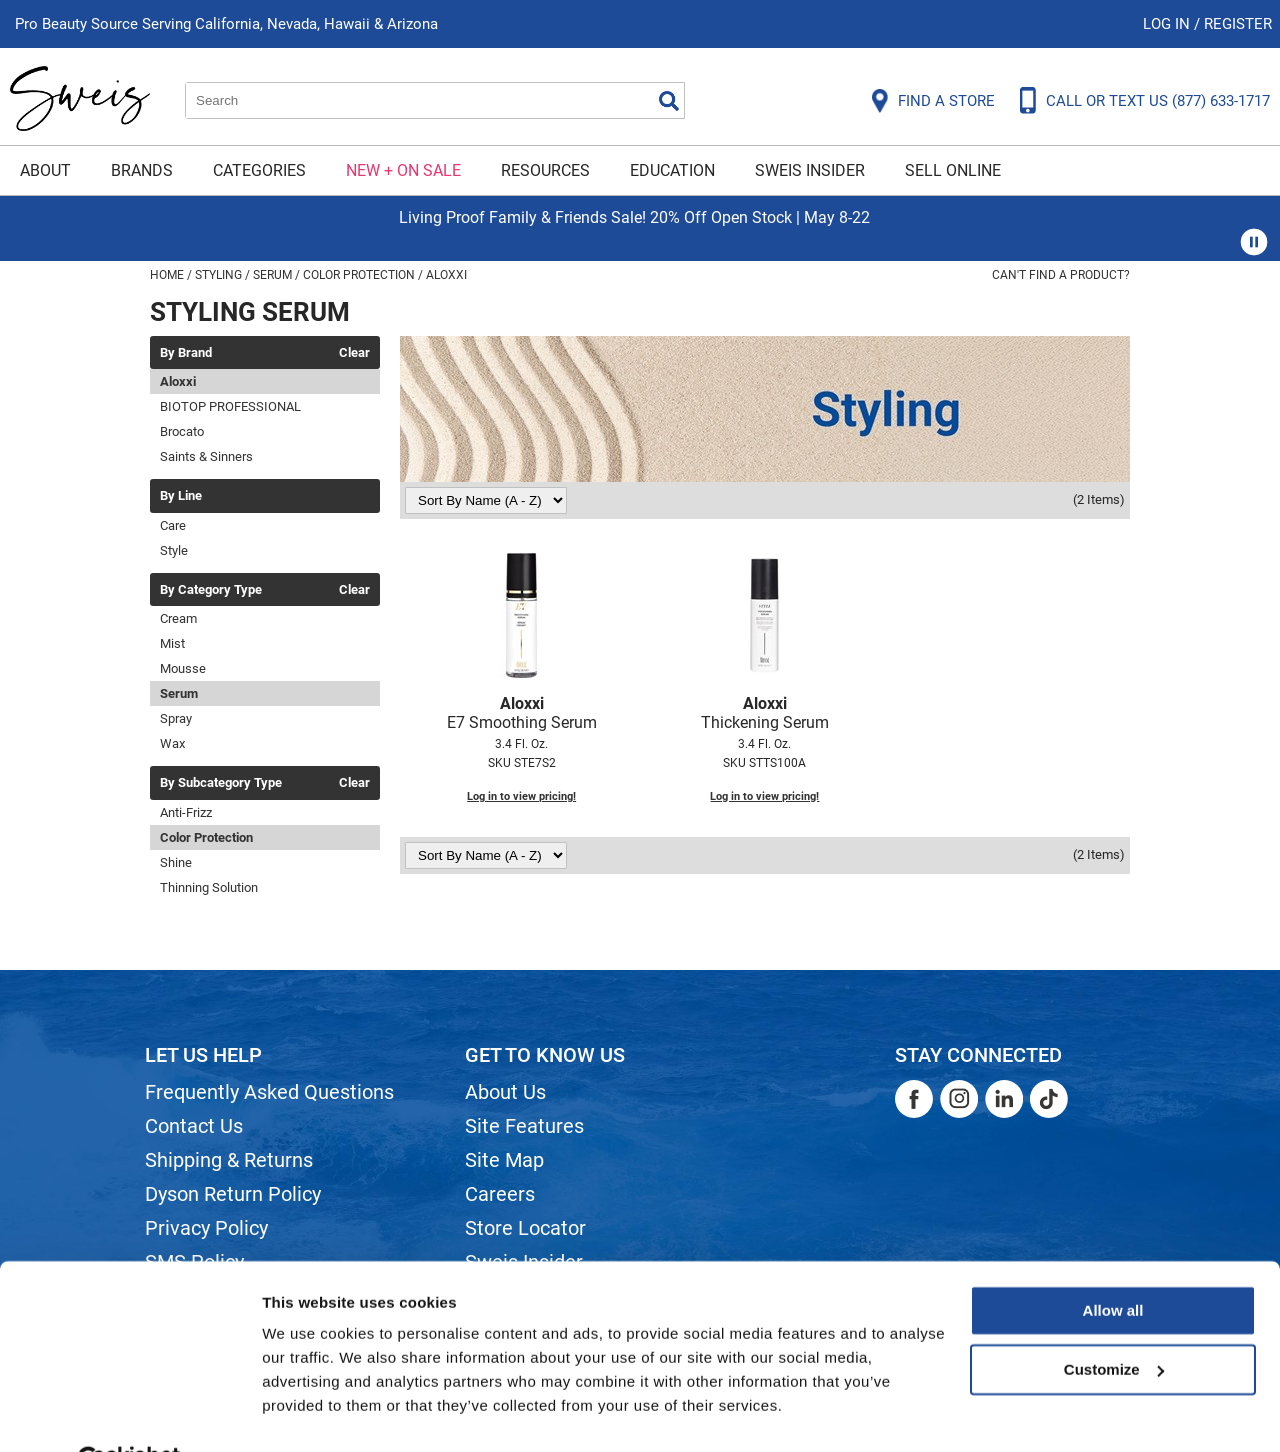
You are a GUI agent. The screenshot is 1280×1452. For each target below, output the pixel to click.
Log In (1168, 24)
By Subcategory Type (221, 783)
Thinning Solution (209, 887)
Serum (179, 693)
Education (672, 170)
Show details (308, 1412)
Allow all (1113, 1262)
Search (669, 101)
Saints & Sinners (206, 456)
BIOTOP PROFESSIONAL (230, 406)
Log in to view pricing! (521, 796)
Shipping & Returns (229, 1160)
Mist (172, 643)
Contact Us (194, 1126)
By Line (181, 496)
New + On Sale (403, 170)
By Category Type (211, 590)
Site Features (524, 1126)
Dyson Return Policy (233, 1194)
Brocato (182, 431)
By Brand (186, 353)
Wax (172, 743)
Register (1238, 24)
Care (173, 525)
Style (174, 550)
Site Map (504, 1160)
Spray (176, 718)
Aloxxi (178, 381)
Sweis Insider (810, 170)
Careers (500, 1194)
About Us (505, 1092)
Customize (1114, 1320)
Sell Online (953, 170)
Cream (178, 618)
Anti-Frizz (186, 812)
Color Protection (206, 837)
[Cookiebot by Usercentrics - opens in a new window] (129, 1413)
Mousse (183, 668)
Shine (176, 862)
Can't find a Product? (1061, 275)
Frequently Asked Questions (269, 1092)
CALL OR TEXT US (1158, 101)
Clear (354, 353)
